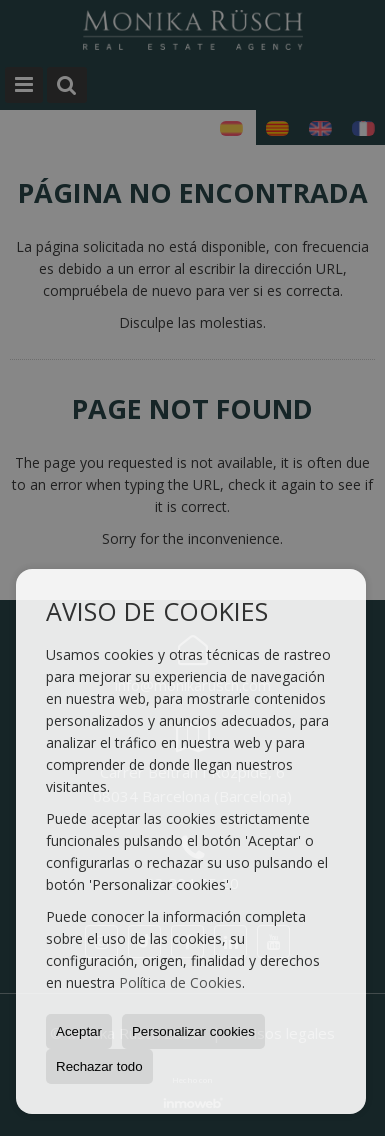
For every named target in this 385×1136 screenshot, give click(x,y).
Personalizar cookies (193, 1031)
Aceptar (79, 1031)
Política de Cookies (180, 982)
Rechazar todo (99, 1066)
